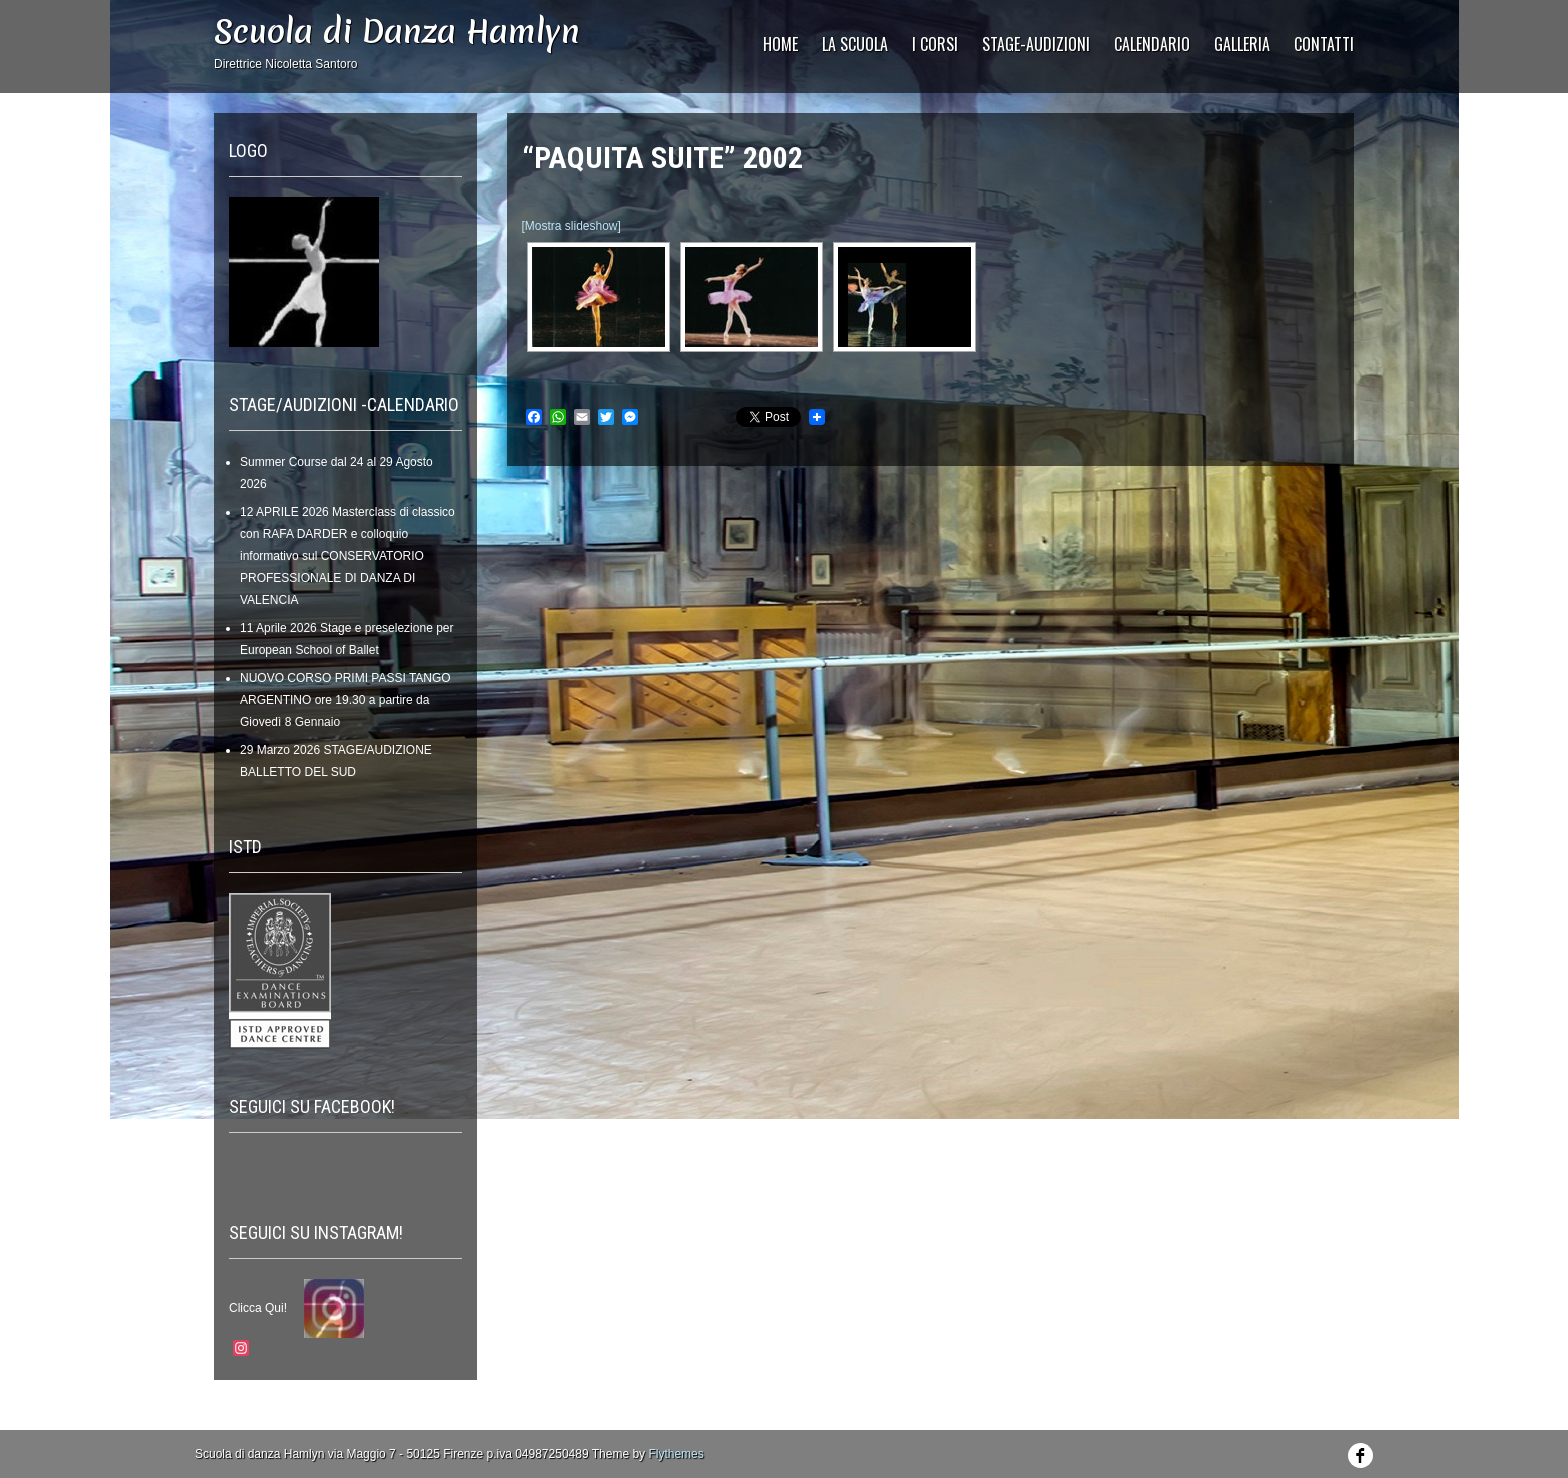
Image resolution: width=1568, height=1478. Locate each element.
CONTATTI (1324, 44)
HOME (780, 44)
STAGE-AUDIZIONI (1036, 44)
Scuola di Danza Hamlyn (397, 31)
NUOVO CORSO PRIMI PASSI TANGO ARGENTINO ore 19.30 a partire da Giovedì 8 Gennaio (345, 700)
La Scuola (855, 44)
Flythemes (675, 1454)
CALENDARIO (1152, 44)
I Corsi (935, 44)
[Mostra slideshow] (571, 226)
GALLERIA (1242, 44)
